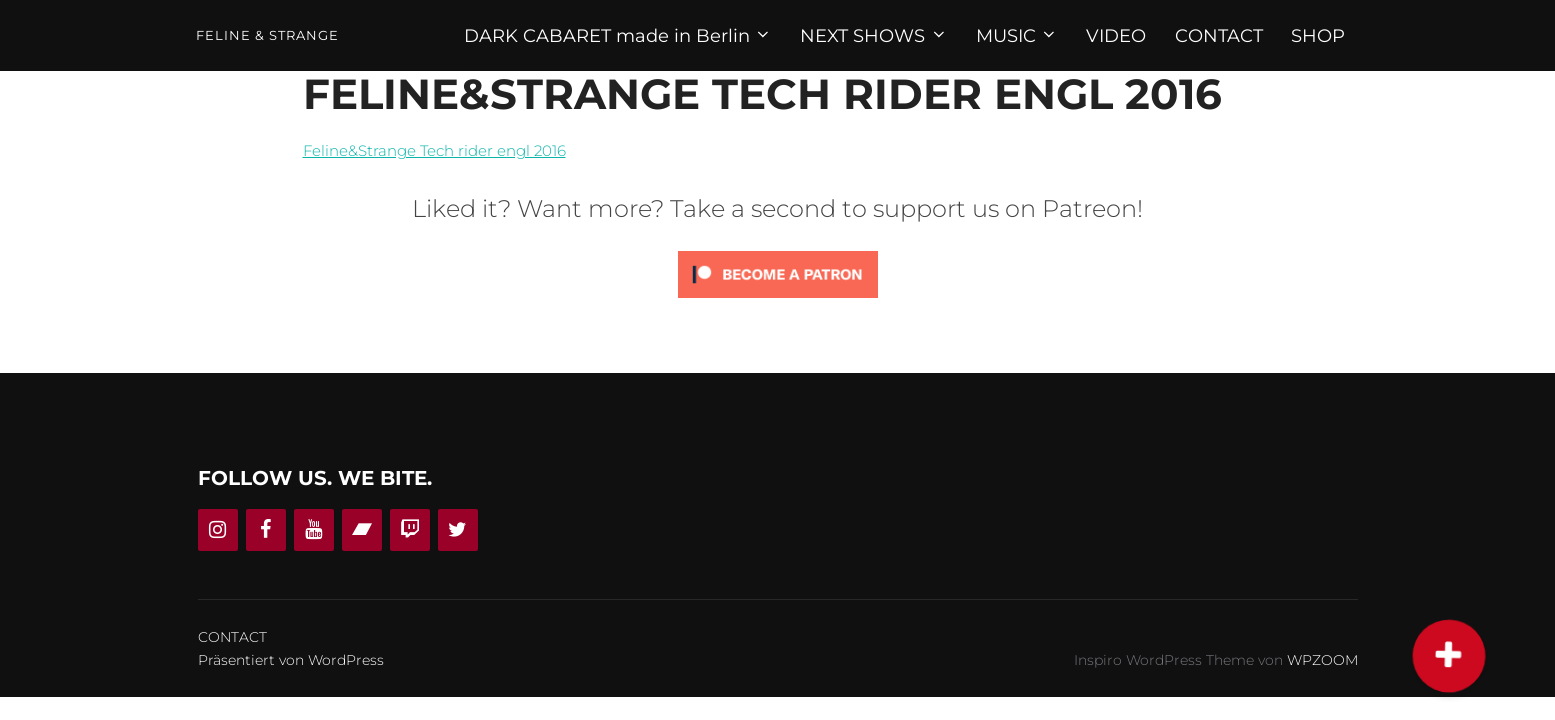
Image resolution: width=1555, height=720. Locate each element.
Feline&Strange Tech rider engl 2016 (434, 150)
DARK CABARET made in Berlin (618, 36)
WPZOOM (1322, 660)
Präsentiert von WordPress (291, 660)
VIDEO (1116, 36)
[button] (1449, 655)
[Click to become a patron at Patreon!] (778, 302)
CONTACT (1219, 36)
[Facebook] (266, 530)
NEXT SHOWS (874, 36)
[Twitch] (410, 530)
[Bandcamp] (362, 530)
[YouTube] (314, 530)
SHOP (1318, 36)
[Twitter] (458, 530)
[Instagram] (218, 530)
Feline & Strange (267, 35)
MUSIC (1017, 36)
